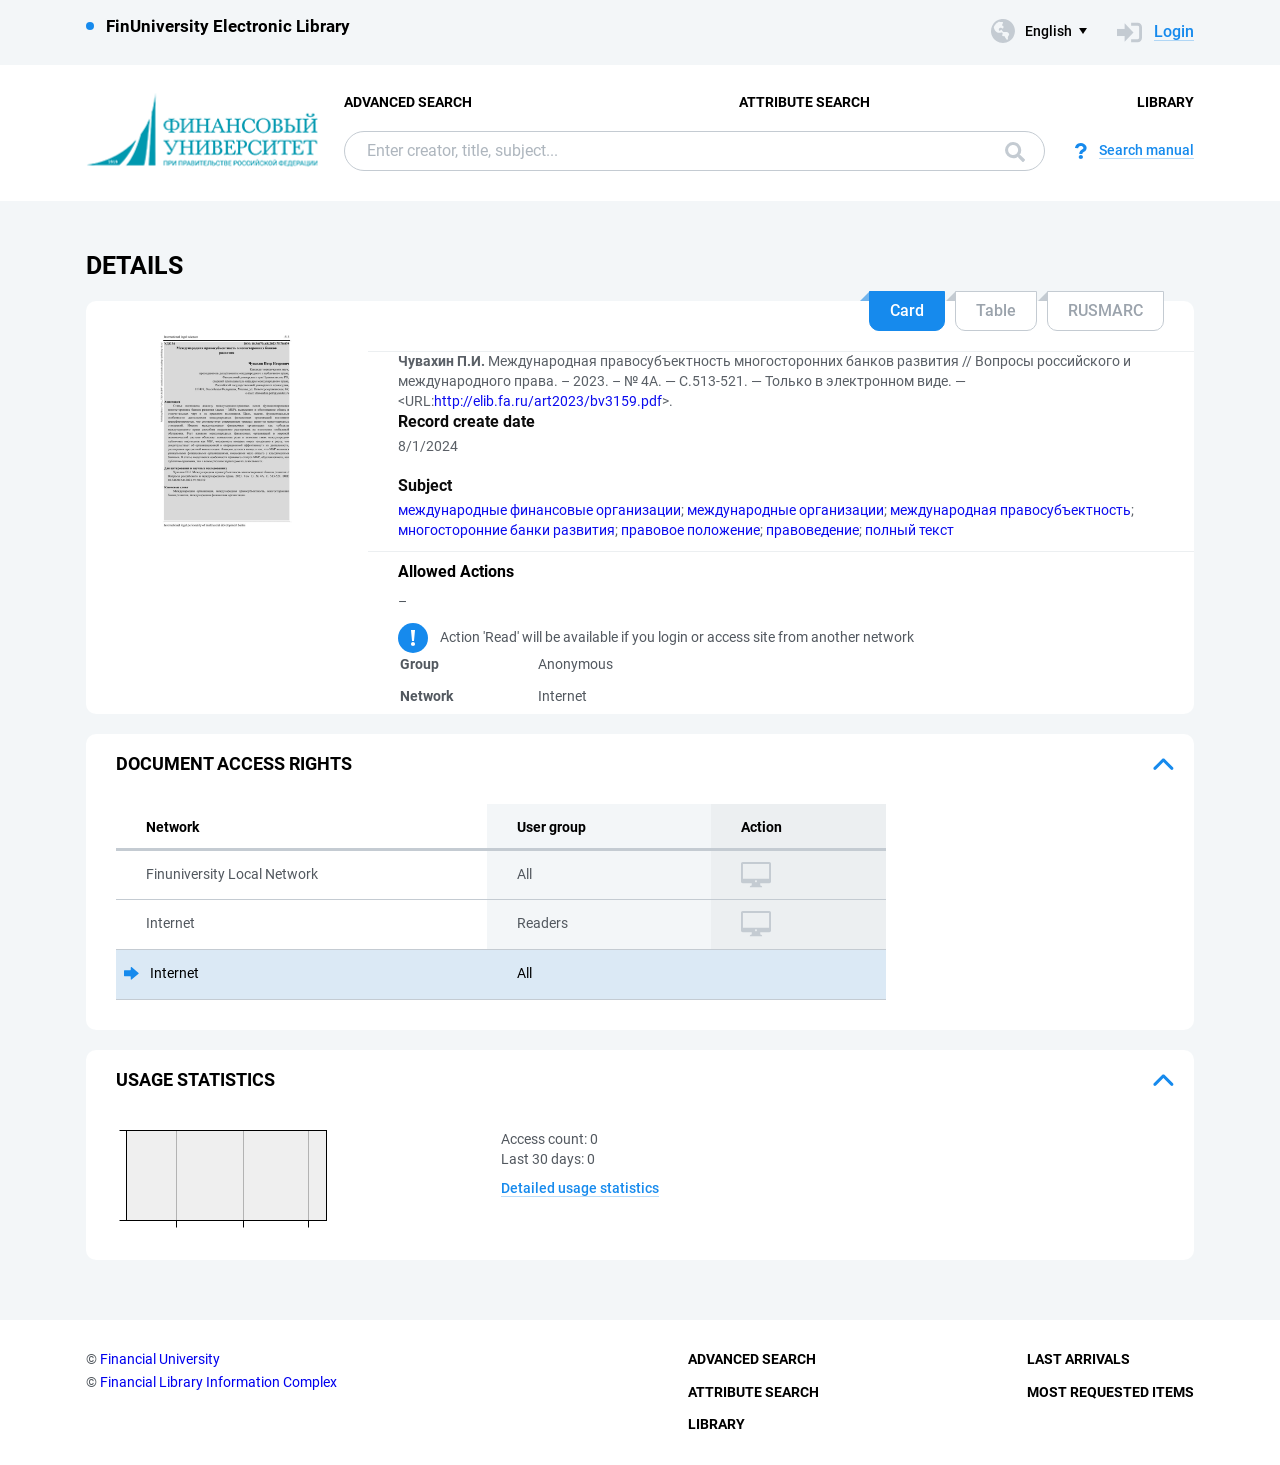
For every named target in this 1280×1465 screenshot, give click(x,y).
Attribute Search (804, 102)
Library (1165, 102)
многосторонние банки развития (506, 530)
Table (996, 310)
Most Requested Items (1110, 1392)
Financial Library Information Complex (218, 1382)
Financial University (160, 1359)
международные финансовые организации (539, 510)
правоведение (812, 530)
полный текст (909, 530)
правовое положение (690, 530)
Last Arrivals (1078, 1359)
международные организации (785, 510)
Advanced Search (408, 102)
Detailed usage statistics (580, 1188)
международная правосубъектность (1010, 510)
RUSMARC (1105, 310)
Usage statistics (195, 1079)
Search (1015, 152)
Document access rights (234, 763)
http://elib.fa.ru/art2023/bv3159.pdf (548, 401)
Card (907, 310)
